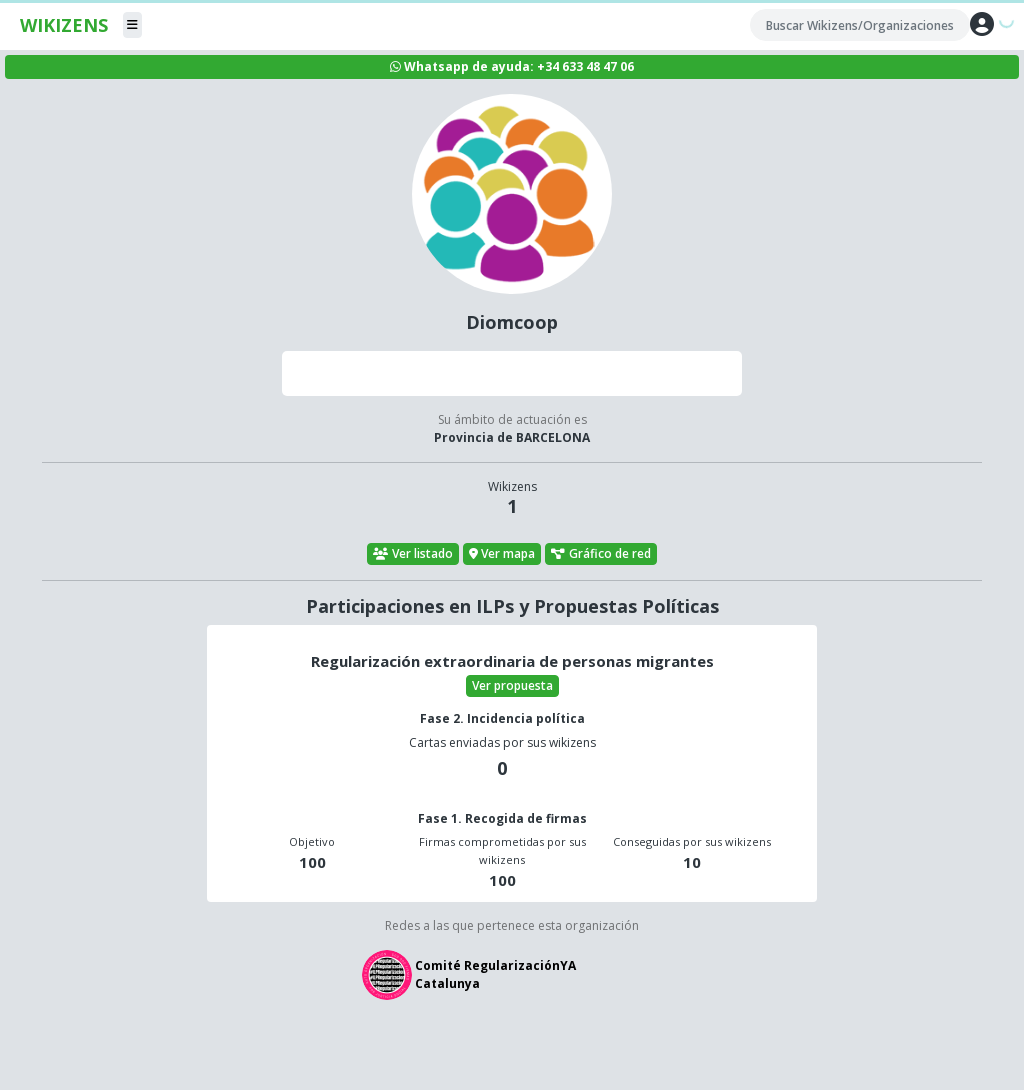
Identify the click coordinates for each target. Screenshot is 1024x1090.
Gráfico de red (601, 553)
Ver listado (413, 553)
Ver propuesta (512, 685)
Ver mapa (502, 553)
